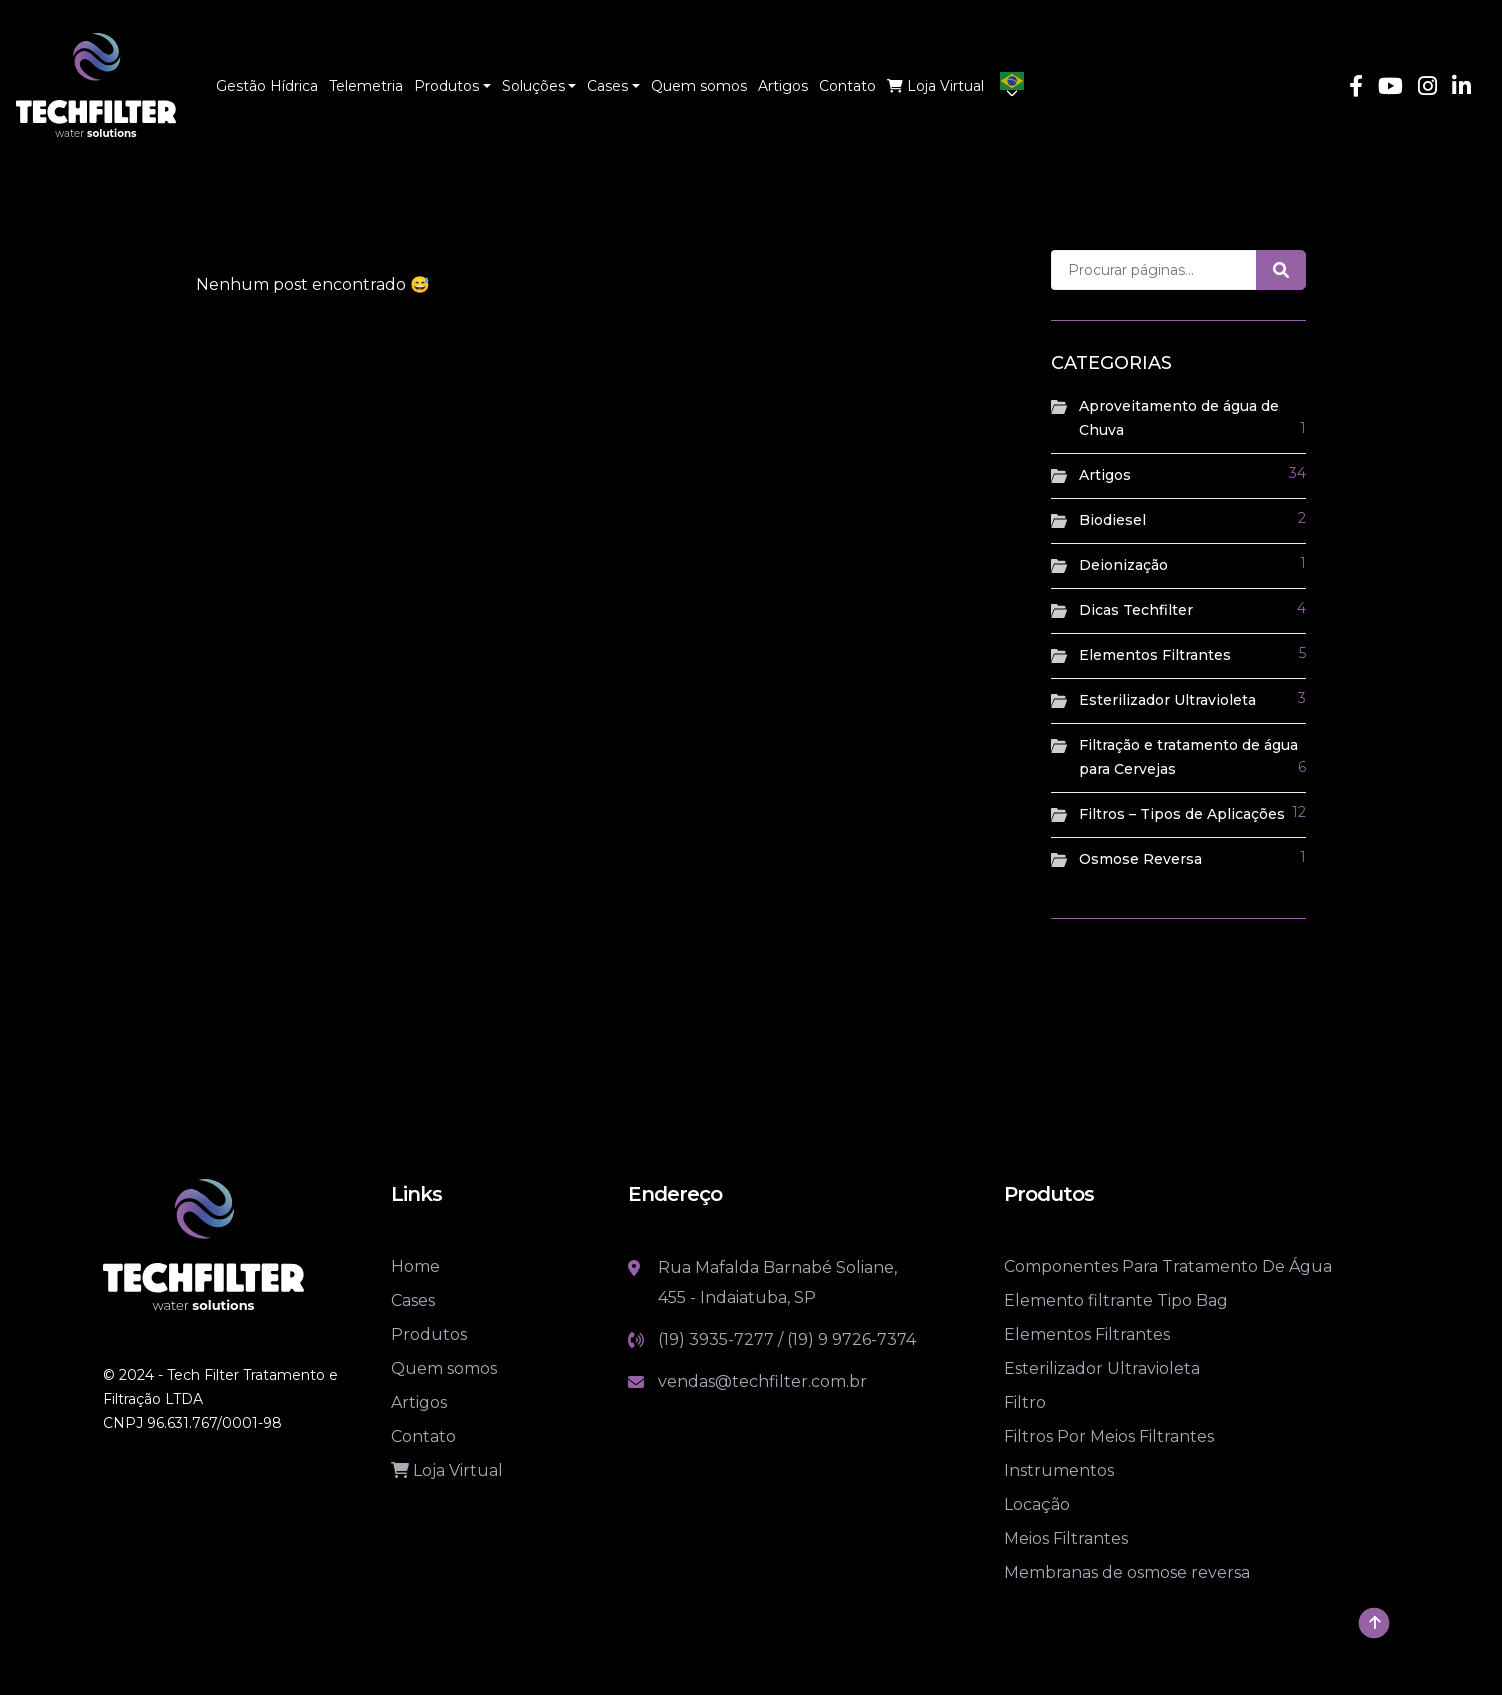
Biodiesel (1112, 520)
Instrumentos (1059, 1470)
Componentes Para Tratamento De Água (1168, 1266)
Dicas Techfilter (1136, 610)
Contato (423, 1436)
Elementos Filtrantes (1155, 655)
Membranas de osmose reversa (1127, 1572)
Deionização (1123, 565)
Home (415, 1266)
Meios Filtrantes (1066, 1538)
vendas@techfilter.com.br (762, 1381)
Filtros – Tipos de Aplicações (1182, 814)
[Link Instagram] (1427, 88)
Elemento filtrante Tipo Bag (1116, 1300)
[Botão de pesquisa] (1281, 270)
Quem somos (444, 1368)
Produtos (429, 1334)
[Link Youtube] (1390, 88)
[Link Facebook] (1356, 88)
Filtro (1025, 1402)
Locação (1037, 1504)
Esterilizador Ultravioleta (1167, 700)
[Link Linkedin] (1461, 88)
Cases (413, 1300)
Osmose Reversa (1140, 859)
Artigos (1105, 475)
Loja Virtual (447, 1470)
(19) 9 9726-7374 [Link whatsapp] (851, 1339)
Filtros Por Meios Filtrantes (1109, 1436)
